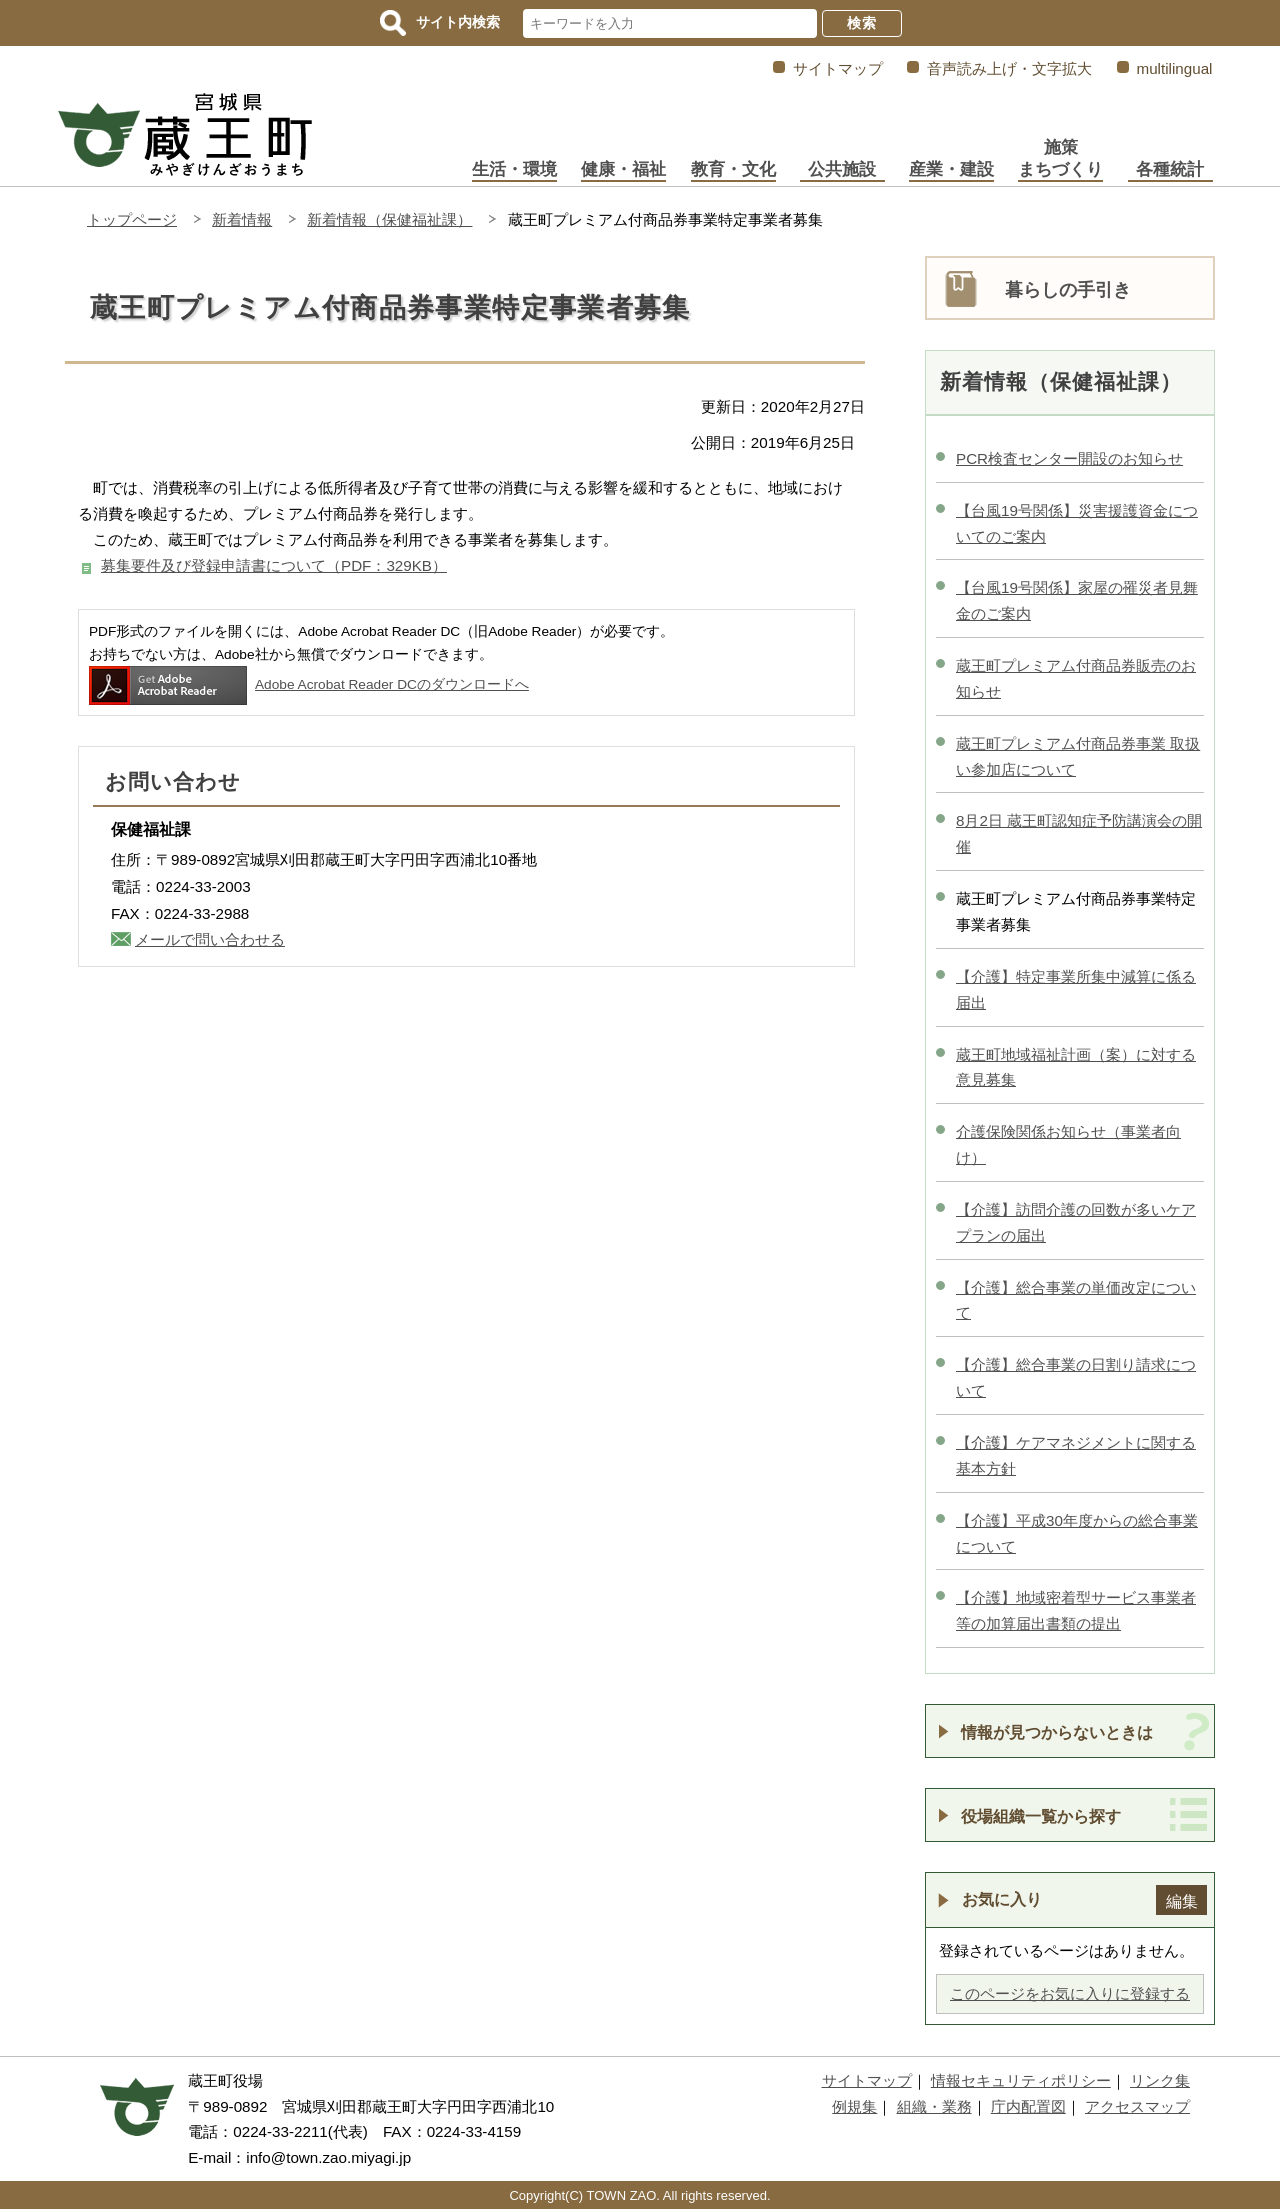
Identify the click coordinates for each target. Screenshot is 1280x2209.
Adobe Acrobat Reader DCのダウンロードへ (309, 684)
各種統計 (1170, 169)
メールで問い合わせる (210, 939)
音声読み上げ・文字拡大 (1009, 68)
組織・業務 (934, 2106)
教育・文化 (733, 169)
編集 (1182, 1901)
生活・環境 (514, 169)
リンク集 (1160, 2080)
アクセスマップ (1137, 2106)
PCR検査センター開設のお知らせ (1069, 458)
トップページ (132, 219)
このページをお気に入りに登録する (1070, 1993)
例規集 (854, 2106)
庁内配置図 (1028, 2106)
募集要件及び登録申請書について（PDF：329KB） (274, 565)
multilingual (1175, 68)
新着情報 (242, 219)
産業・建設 (951, 169)
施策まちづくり (1060, 158)
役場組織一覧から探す (1041, 1816)
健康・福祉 (623, 169)
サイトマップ (838, 68)
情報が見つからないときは (1057, 1732)
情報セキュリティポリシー (1021, 2080)
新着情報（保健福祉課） (389, 219)
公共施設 (842, 169)
